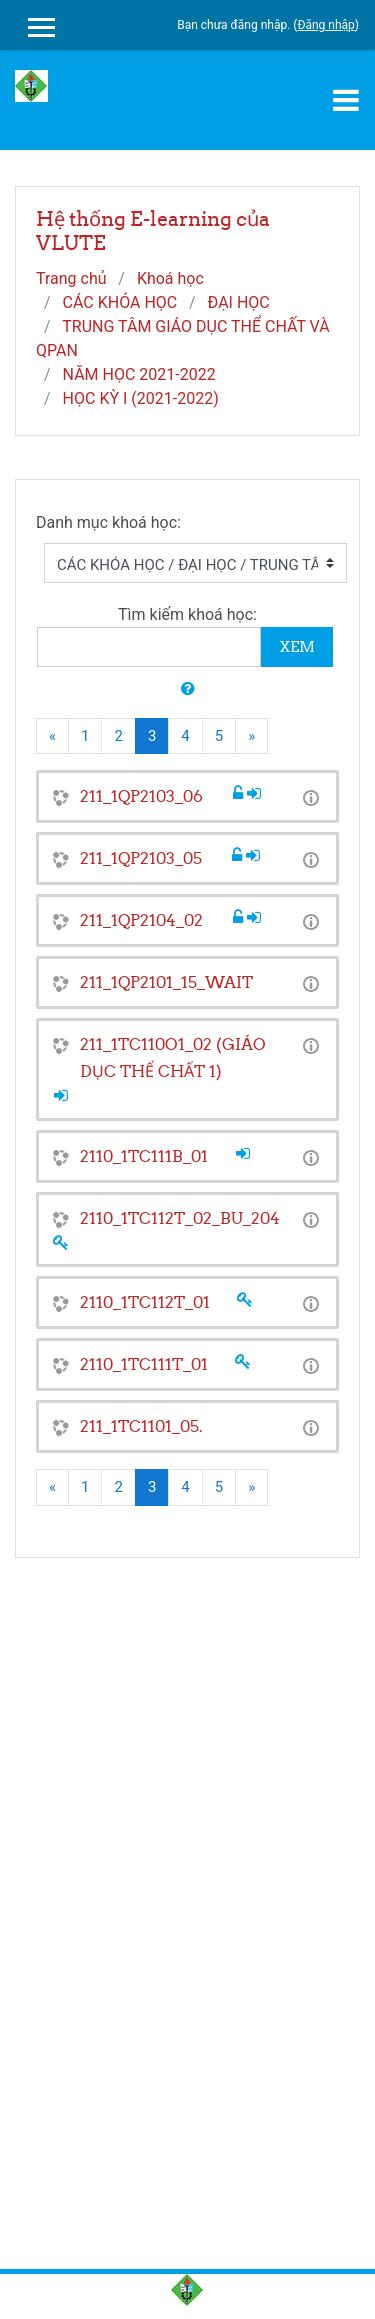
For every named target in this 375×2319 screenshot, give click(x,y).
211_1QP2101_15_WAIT (166, 982)
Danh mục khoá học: (108, 522)
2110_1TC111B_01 (144, 1156)
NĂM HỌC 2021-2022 (139, 374)
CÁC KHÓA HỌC (120, 302)
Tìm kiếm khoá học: (187, 614)
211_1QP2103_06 (141, 796)
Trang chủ (71, 278)
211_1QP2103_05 (141, 858)
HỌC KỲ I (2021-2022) (141, 398)
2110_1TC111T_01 (144, 1364)
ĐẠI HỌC (239, 302)
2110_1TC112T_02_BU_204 (180, 1218)
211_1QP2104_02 (141, 920)
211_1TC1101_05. (141, 1426)
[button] (188, 689)
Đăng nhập (325, 25)
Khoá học (170, 278)
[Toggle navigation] (346, 100)
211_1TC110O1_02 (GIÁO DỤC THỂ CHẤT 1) (173, 1057)
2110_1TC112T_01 (145, 1302)
